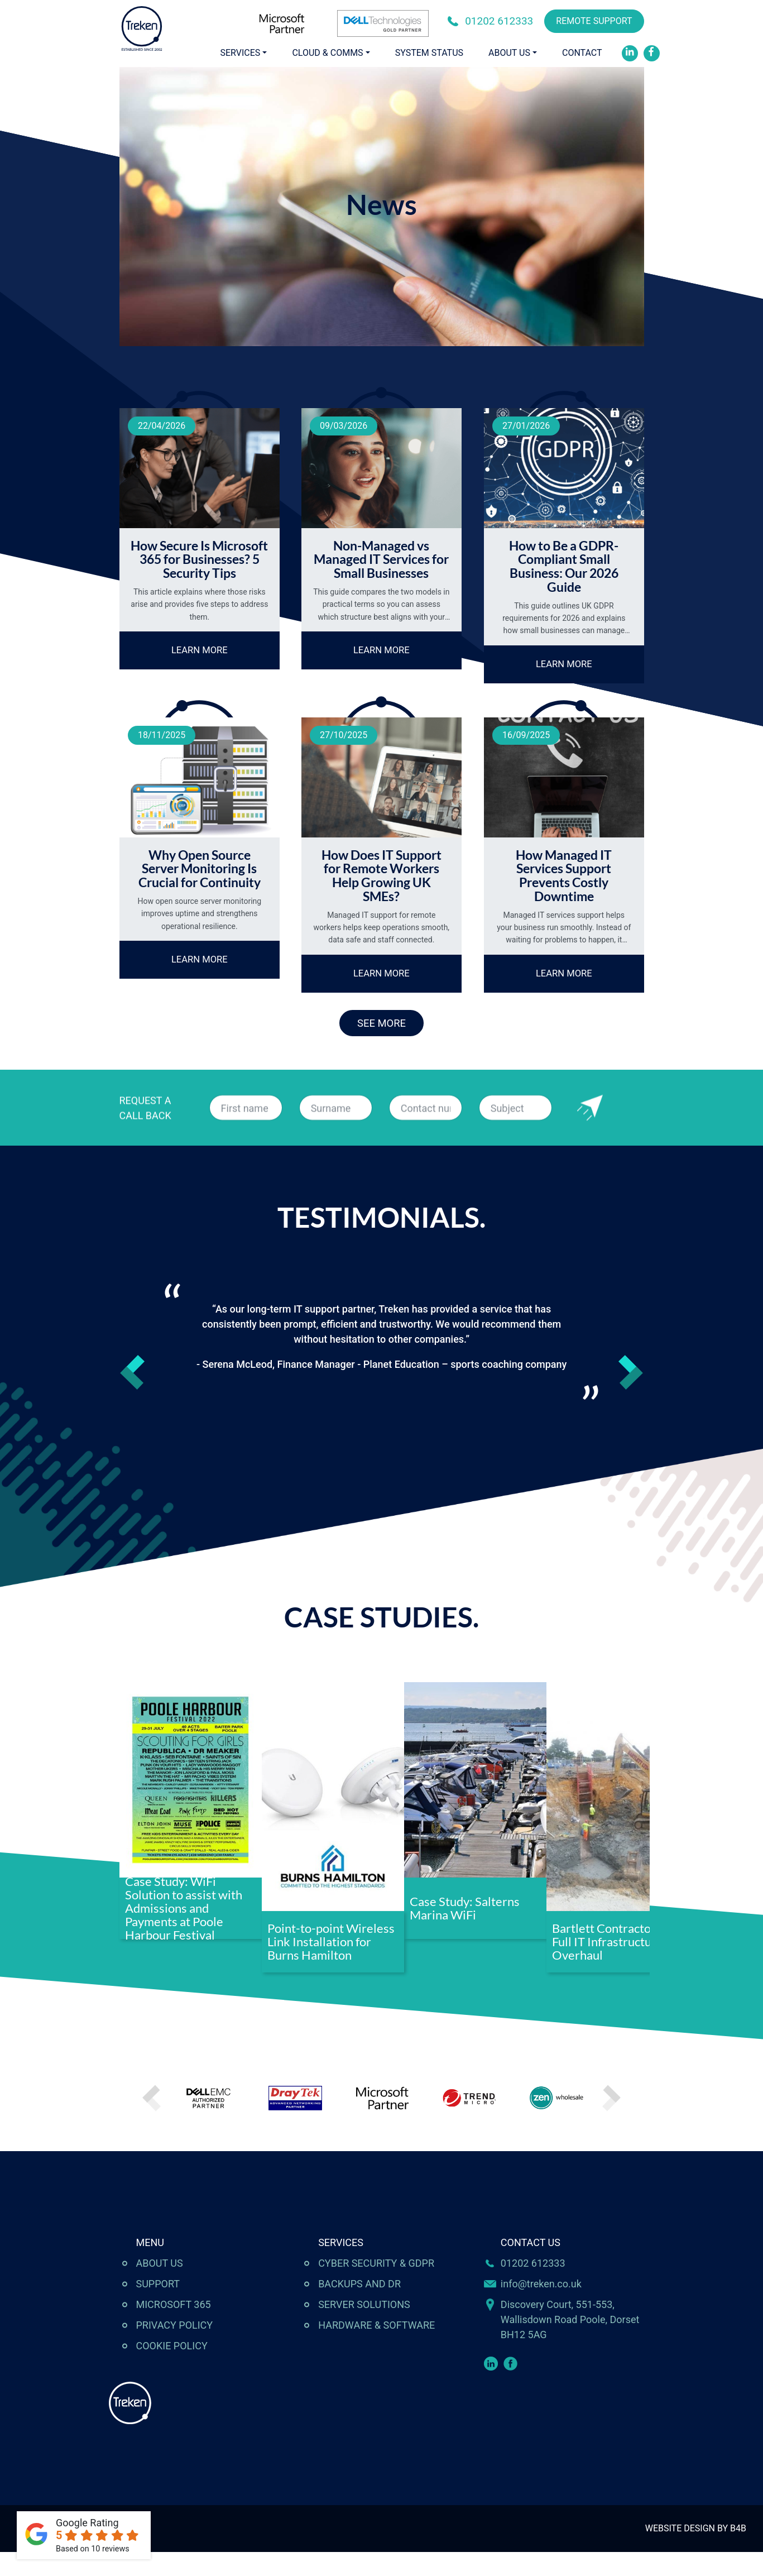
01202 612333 (499, 21)
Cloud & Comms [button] (327, 52)
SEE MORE (382, 1045)
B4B (738, 2552)
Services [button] (240, 52)
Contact (582, 52)
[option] (381, 1365)
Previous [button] (132, 1397)
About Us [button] (509, 52)
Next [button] (630, 1397)
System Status (429, 52)
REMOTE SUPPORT (594, 21)
